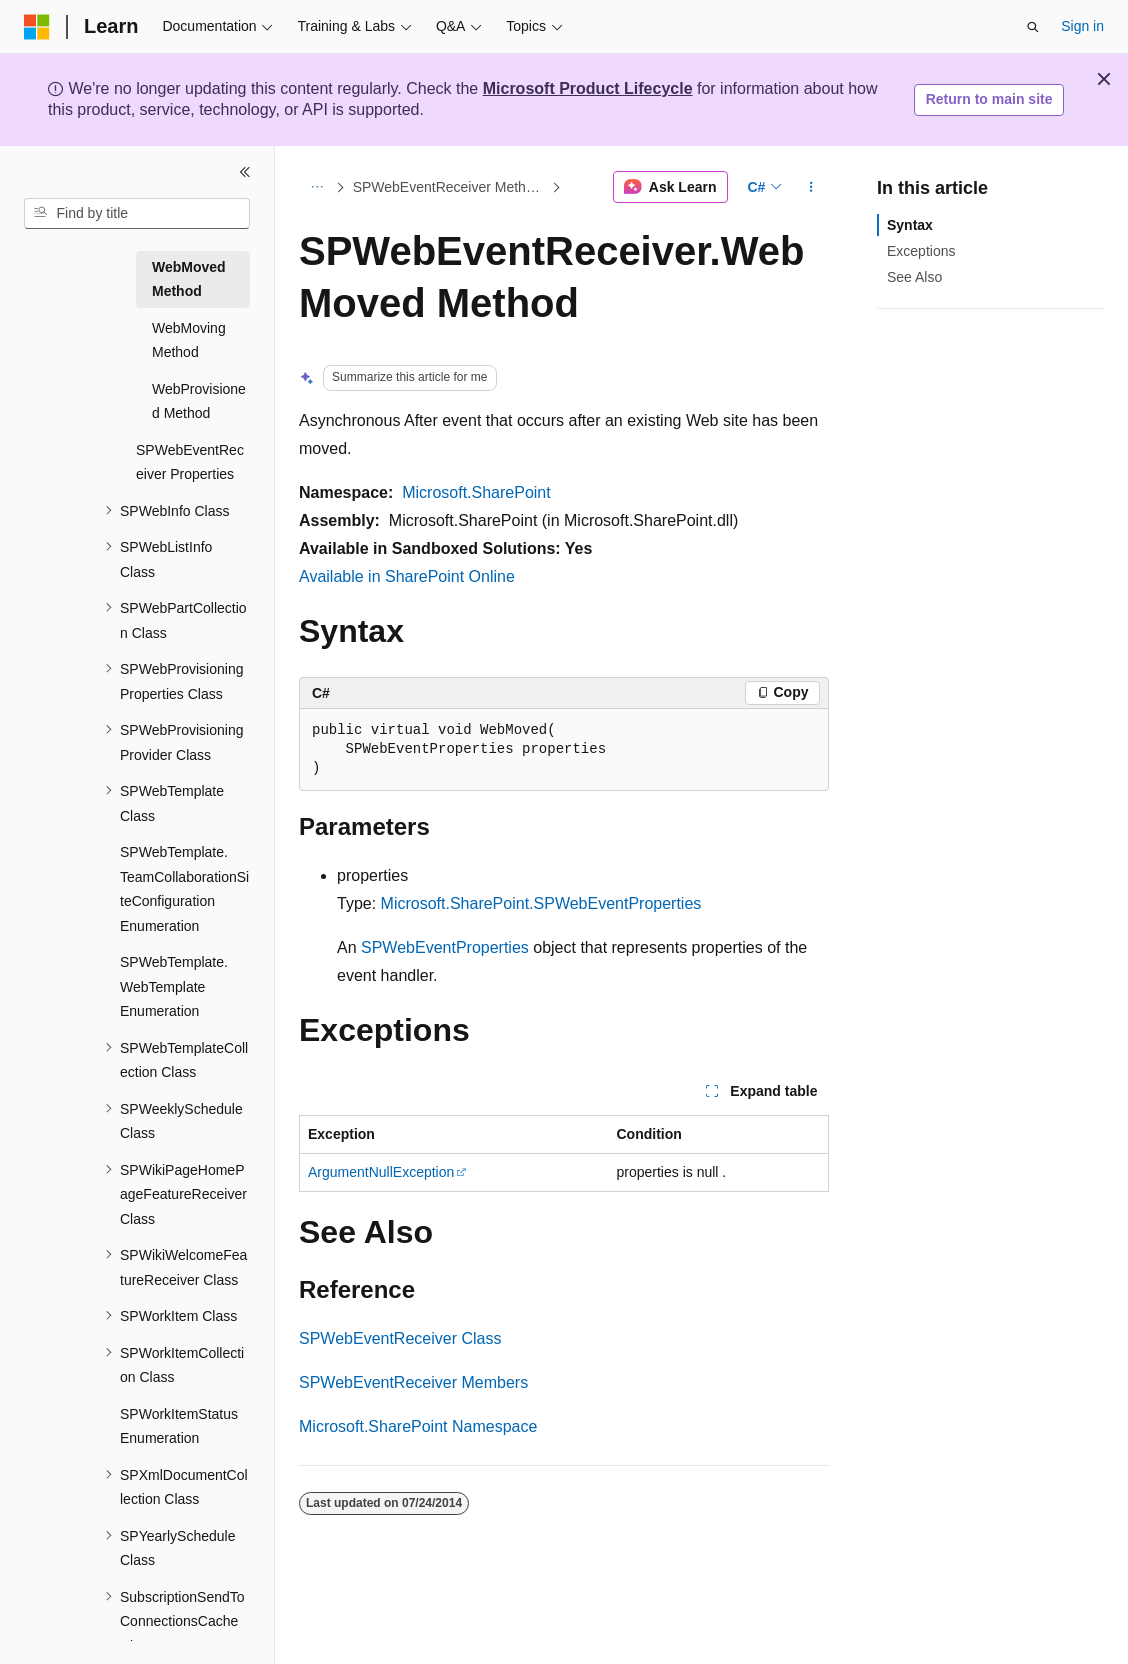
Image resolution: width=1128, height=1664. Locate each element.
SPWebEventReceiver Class (400, 1338)
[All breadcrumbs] (316, 187)
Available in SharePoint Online (407, 576)
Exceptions (921, 251)
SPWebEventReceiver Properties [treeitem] (190, 462)
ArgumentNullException (381, 1172)
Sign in (1082, 26)
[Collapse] (245, 172)
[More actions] (811, 187)
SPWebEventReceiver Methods (450, 187)
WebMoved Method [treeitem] (189, 279)
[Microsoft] (37, 27)
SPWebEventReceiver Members (413, 1382)
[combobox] (137, 214)
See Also (914, 277)
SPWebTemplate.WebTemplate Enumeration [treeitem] (174, 986)
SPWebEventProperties (445, 947)
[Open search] (1033, 27)
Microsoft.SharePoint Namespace (418, 1426)
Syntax (910, 225)
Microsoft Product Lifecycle (588, 88)
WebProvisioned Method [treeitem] (199, 401)
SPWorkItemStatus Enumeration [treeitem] (179, 1426)
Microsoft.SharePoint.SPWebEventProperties (541, 903)
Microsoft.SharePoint (476, 492)
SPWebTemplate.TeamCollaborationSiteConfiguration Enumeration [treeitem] (184, 889)
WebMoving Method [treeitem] (189, 340)
